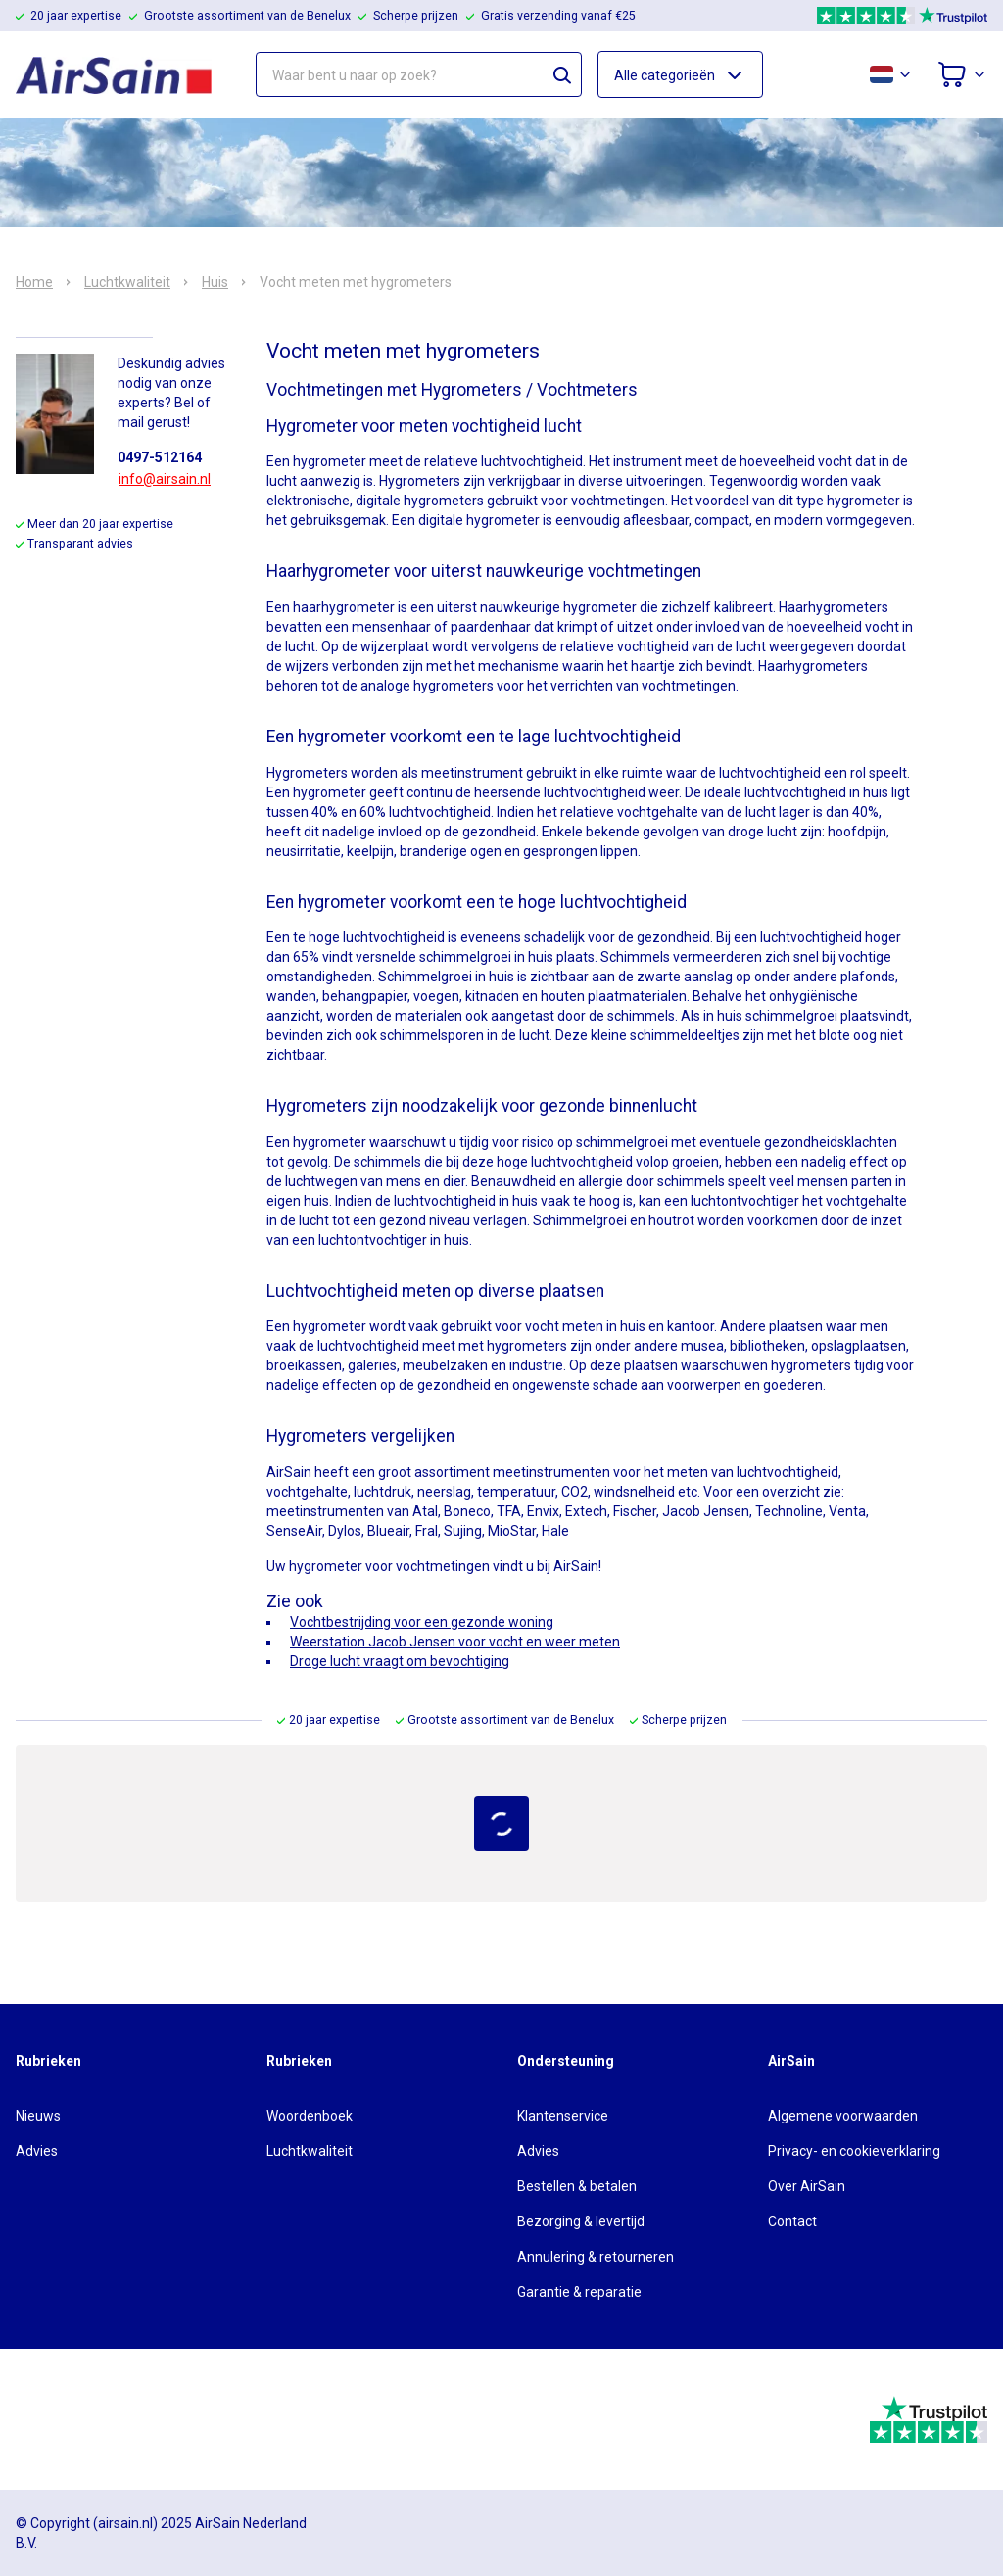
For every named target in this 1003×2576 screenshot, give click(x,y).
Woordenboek (309, 2115)
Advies (37, 2151)
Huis (215, 282)
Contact (792, 2221)
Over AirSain (806, 2186)
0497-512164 (160, 457)
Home (34, 282)
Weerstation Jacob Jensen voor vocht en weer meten (455, 1641)
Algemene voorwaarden (843, 2115)
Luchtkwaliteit (127, 282)
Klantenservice (562, 2115)
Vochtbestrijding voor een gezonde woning (421, 1622)
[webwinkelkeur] (70, 2419)
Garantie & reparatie (579, 2292)
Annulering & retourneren (595, 2257)
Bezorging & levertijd (581, 2221)
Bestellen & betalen (577, 2186)
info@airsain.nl (165, 479)
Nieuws (38, 2115)
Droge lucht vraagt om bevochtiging (399, 1661)
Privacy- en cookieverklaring (854, 2151)
